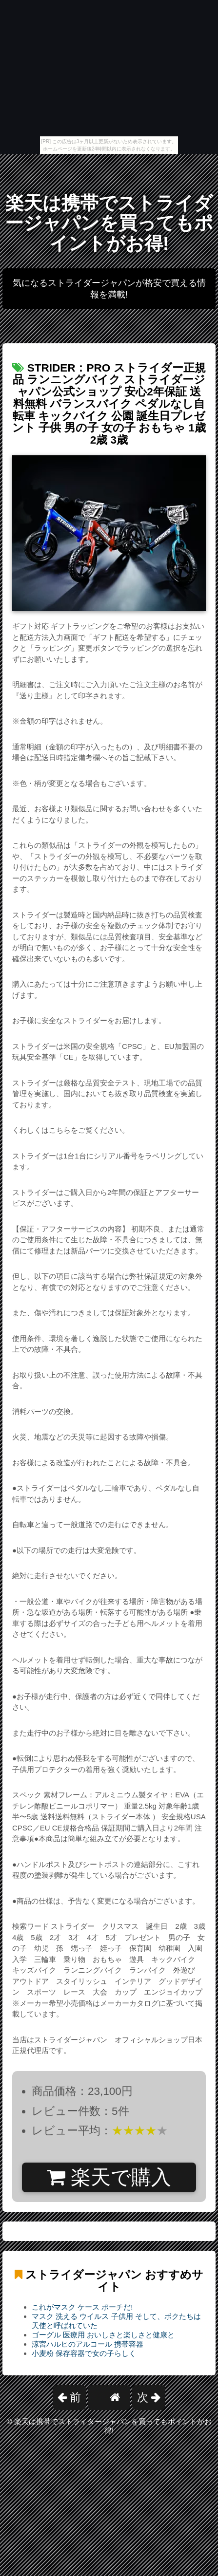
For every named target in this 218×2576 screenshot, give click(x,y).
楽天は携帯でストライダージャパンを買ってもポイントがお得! (109, 223)
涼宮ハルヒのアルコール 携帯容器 (87, 2344)
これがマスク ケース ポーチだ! (82, 2307)
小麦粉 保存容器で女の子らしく (84, 2353)
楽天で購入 (109, 2177)
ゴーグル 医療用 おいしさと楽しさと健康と (103, 2335)
